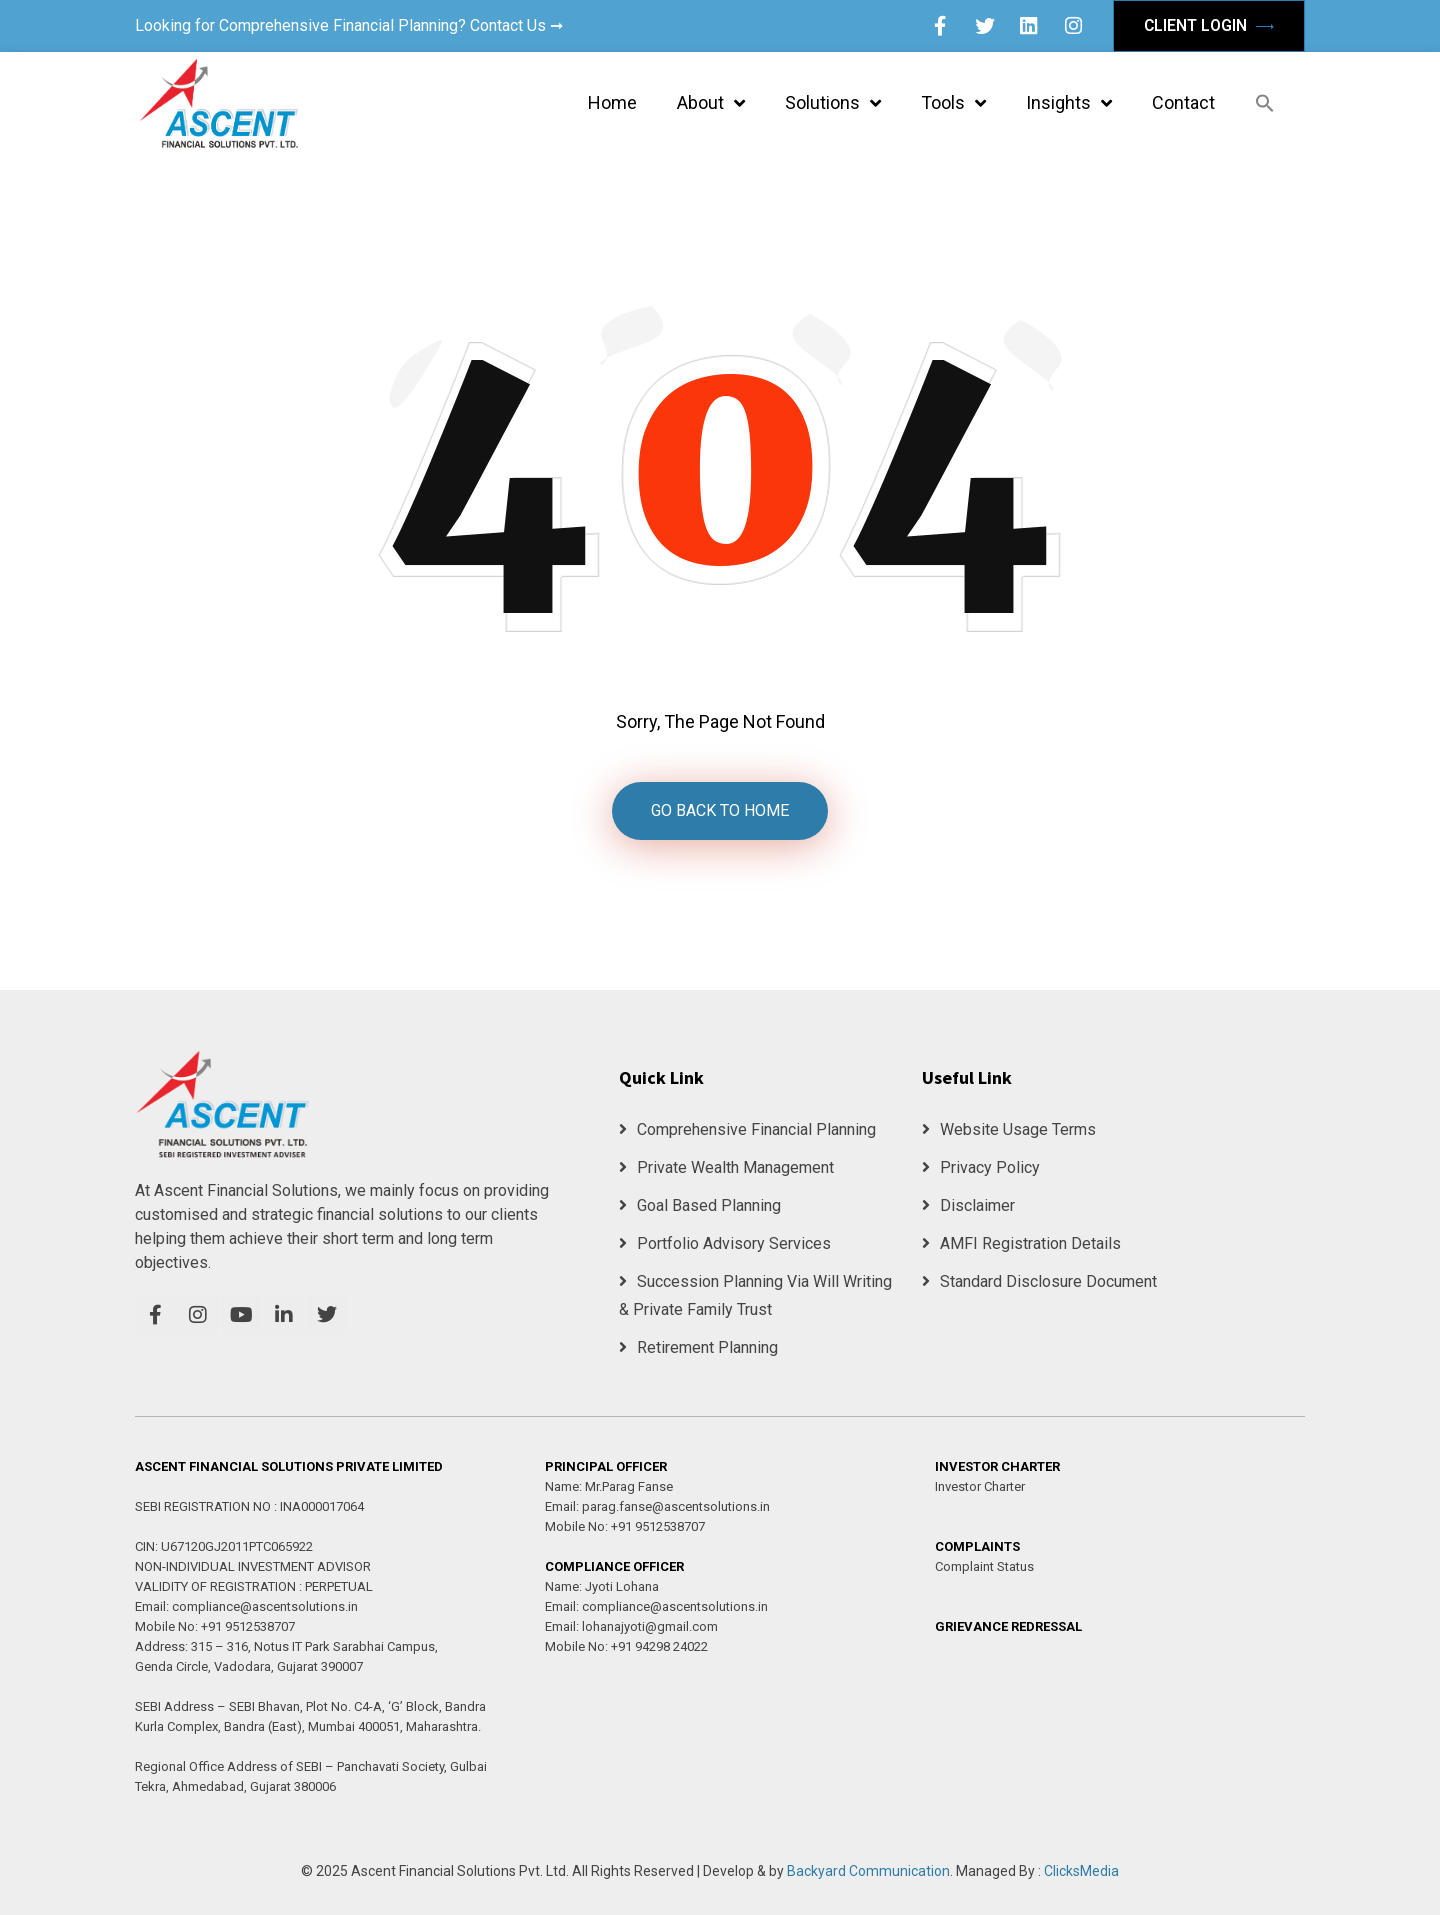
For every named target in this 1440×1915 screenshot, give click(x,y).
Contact (1183, 102)
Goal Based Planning (700, 1205)
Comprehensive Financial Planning (747, 1129)
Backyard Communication (868, 1871)
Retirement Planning (698, 1347)
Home (612, 102)
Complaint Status (984, 1566)
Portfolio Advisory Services (725, 1243)
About (711, 103)
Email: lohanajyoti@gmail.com (631, 1626)
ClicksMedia (1081, 1871)
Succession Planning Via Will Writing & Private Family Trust (755, 1295)
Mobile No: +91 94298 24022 (626, 1646)
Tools (953, 103)
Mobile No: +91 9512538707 (215, 1626)
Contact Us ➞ (516, 25)
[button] (1265, 103)
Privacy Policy (981, 1167)
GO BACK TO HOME (720, 810)
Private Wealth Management (726, 1167)
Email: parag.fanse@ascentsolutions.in (657, 1506)
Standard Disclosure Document (1039, 1281)
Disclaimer (968, 1205)
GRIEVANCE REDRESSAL (1008, 1626)
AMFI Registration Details (1021, 1243)
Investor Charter (980, 1486)
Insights (1069, 103)
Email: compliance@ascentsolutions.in (246, 1606)
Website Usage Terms (1009, 1129)
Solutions (833, 103)
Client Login (1209, 25)
